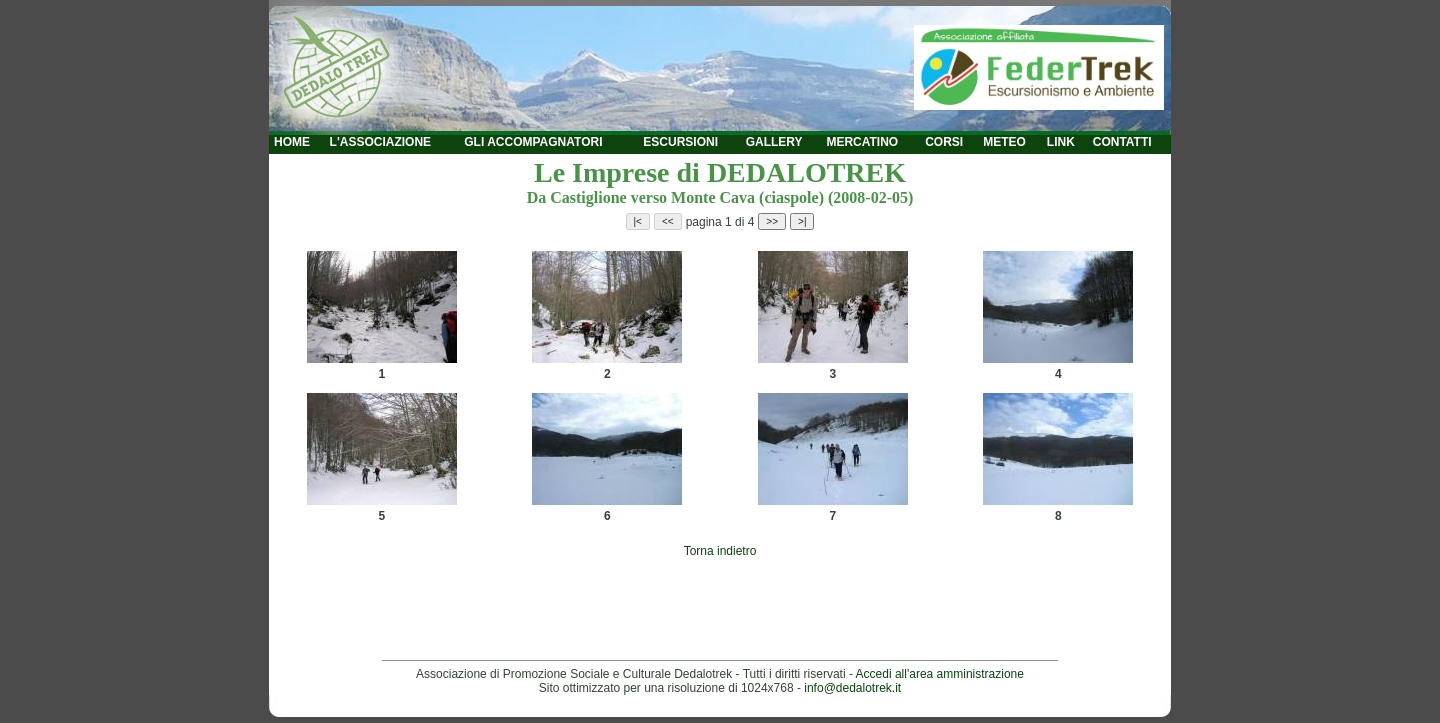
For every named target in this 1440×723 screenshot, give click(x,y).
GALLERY (774, 142)
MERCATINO (862, 142)
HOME (292, 142)
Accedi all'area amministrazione (940, 674)
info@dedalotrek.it (852, 688)
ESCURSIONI (680, 142)
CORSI (944, 142)
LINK (1061, 142)
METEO (1004, 142)
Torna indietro (720, 551)
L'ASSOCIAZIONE (381, 142)
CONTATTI (1122, 142)
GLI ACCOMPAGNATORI (533, 142)
